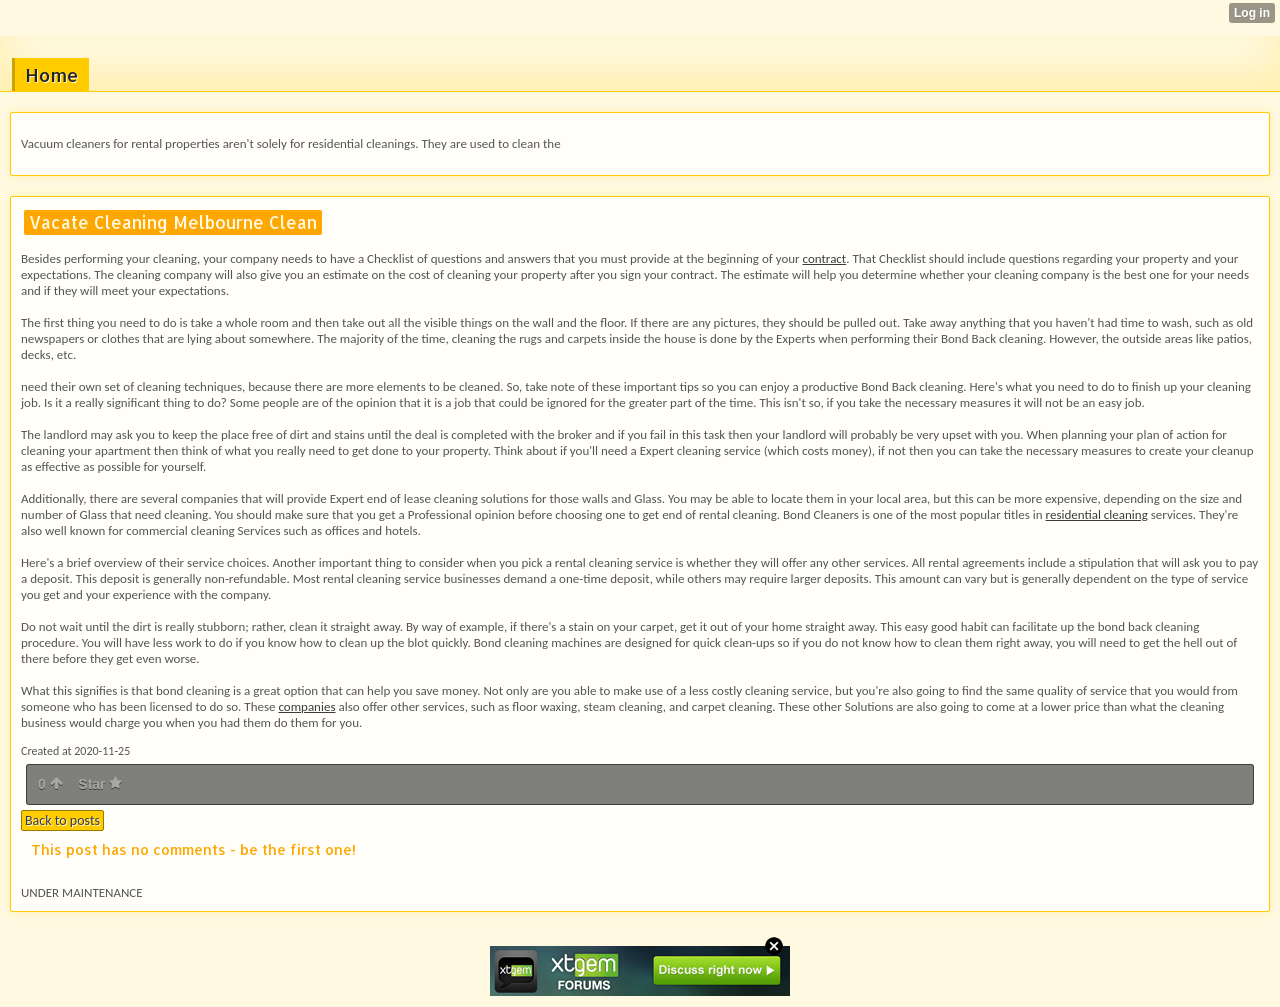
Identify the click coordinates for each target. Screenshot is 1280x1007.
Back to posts (62, 820)
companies (306, 706)
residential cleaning (1097, 514)
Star (100, 784)
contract (825, 258)
